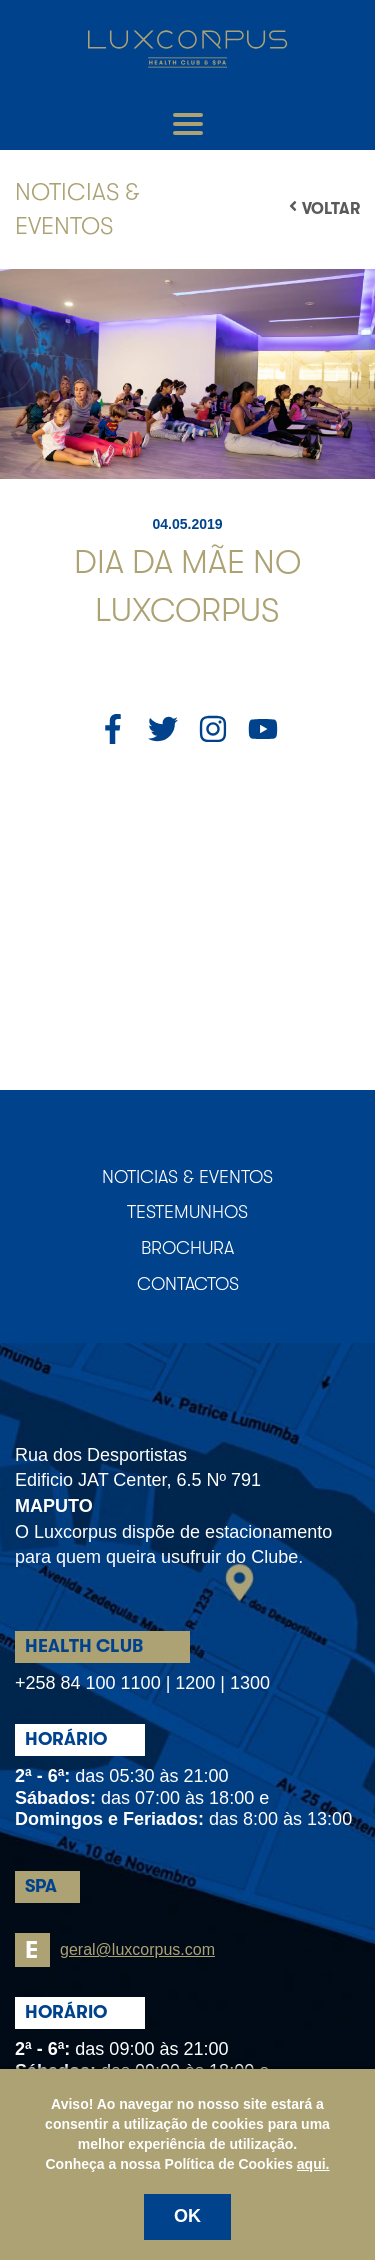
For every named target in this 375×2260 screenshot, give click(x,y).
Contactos (188, 1284)
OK (187, 2216)
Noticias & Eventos (187, 1177)
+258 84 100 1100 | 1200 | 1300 (142, 1683)
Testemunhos (187, 1212)
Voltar (324, 208)
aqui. (313, 2164)
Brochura (187, 1248)
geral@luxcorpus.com (115, 1950)
